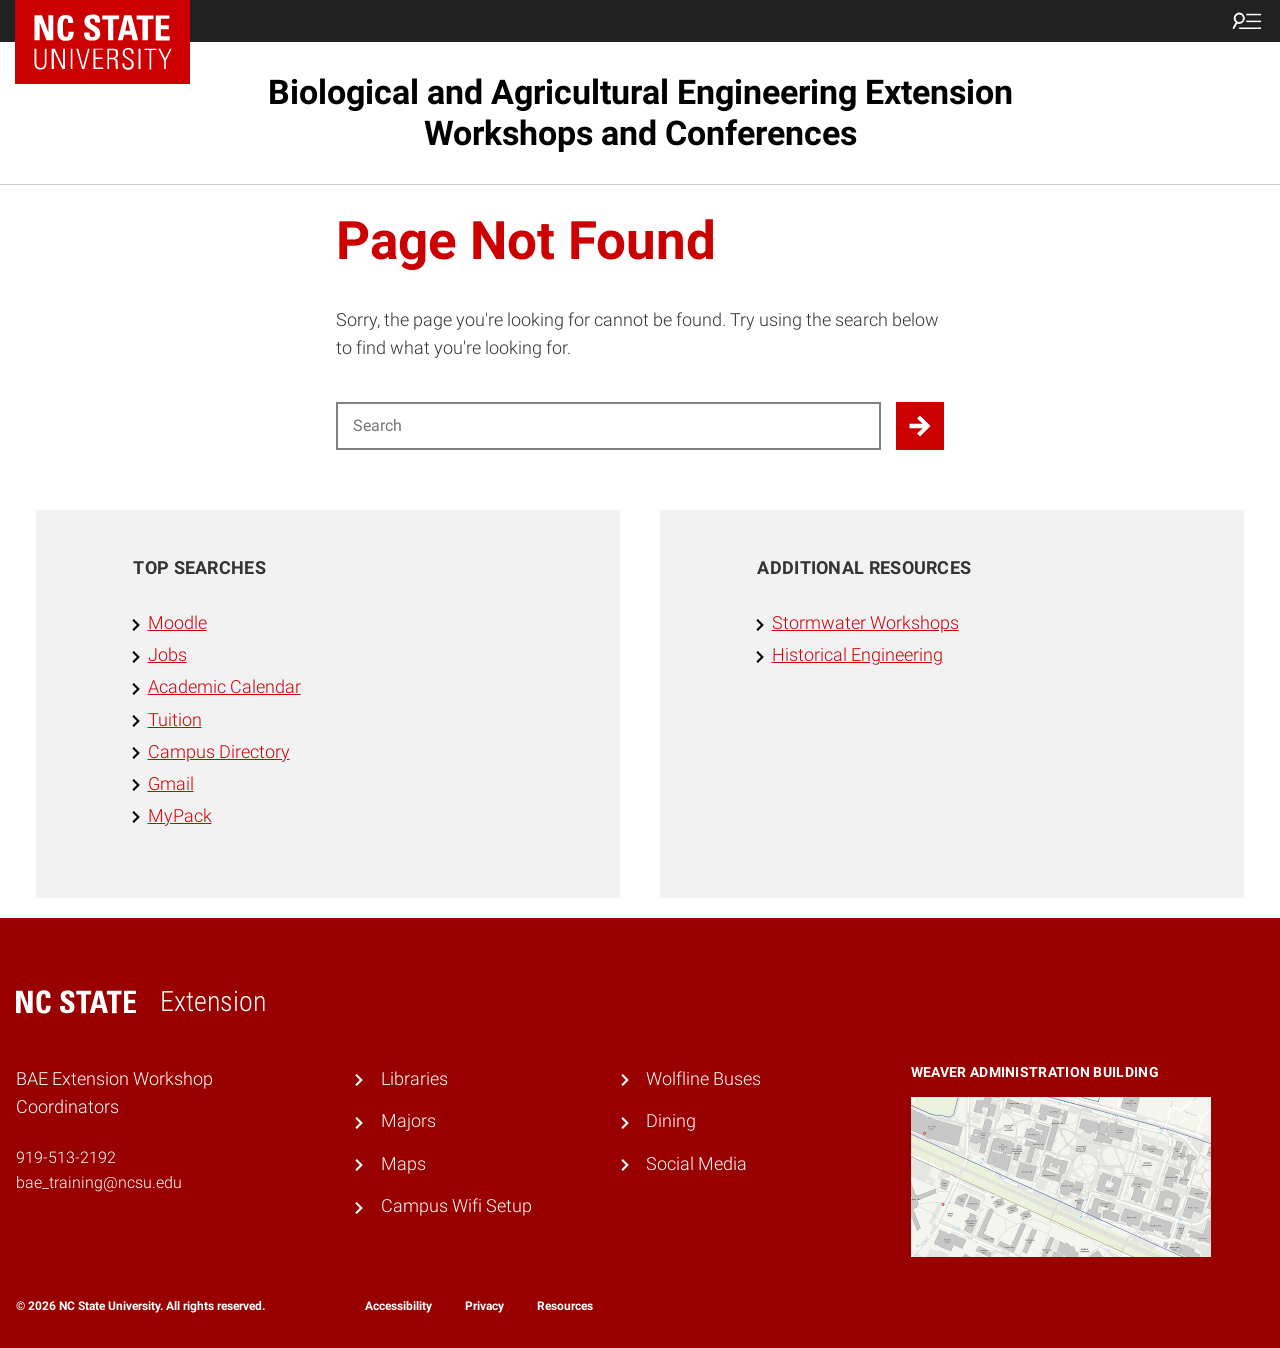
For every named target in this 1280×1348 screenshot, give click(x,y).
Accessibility (398, 1306)
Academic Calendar (224, 687)
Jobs (167, 655)
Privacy (484, 1306)
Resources (565, 1306)
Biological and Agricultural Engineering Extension (640, 112)
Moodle (177, 623)
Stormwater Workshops (865, 623)
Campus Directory (219, 752)
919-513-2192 (66, 1157)
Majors (408, 1121)
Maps (403, 1164)
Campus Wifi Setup (456, 1206)
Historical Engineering (857, 655)
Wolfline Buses (703, 1079)
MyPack (180, 816)
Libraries (414, 1079)
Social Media (696, 1164)
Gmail (171, 784)
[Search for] (608, 426)
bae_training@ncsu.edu (99, 1182)
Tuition (175, 720)
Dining (671, 1121)
